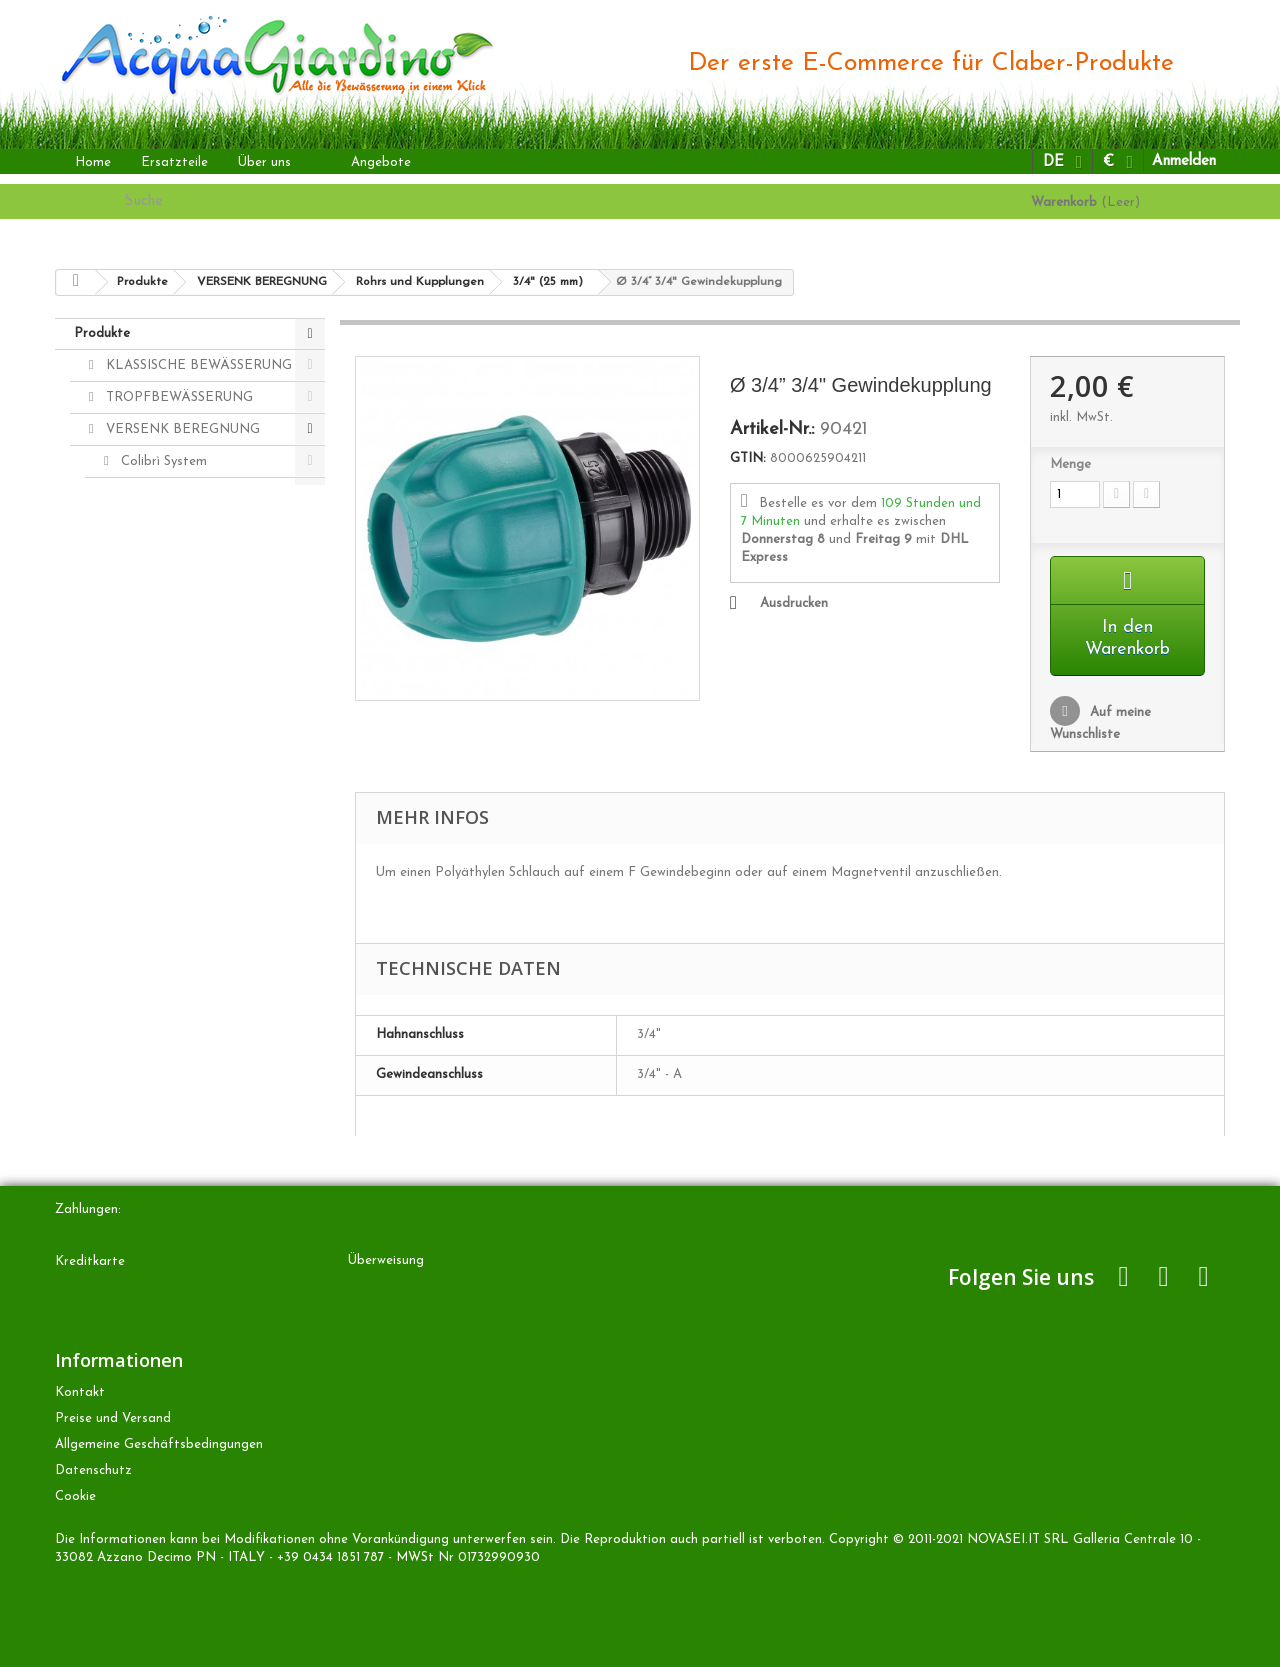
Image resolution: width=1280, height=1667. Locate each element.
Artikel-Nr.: (772, 430)
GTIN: (748, 458)
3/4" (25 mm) (173, 685)
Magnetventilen (166, 557)
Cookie (75, 1496)
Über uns (264, 162)
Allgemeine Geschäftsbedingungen (159, 1444)
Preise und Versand (113, 1418)
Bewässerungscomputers (193, 493)
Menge (1070, 464)
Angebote (381, 162)
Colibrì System (162, 461)
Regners (143, 525)
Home (93, 162)
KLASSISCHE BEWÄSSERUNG (197, 365)
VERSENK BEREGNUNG (181, 429)
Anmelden (1184, 161)
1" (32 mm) (166, 653)
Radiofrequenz (164, 749)
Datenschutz (93, 1470)
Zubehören (151, 589)
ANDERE (132, 813)
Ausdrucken (794, 603)
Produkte (102, 333)
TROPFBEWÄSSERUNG (177, 397)
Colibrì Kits (152, 781)
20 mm (155, 717)
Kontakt (80, 1392)
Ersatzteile (174, 162)
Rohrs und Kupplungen (187, 621)
